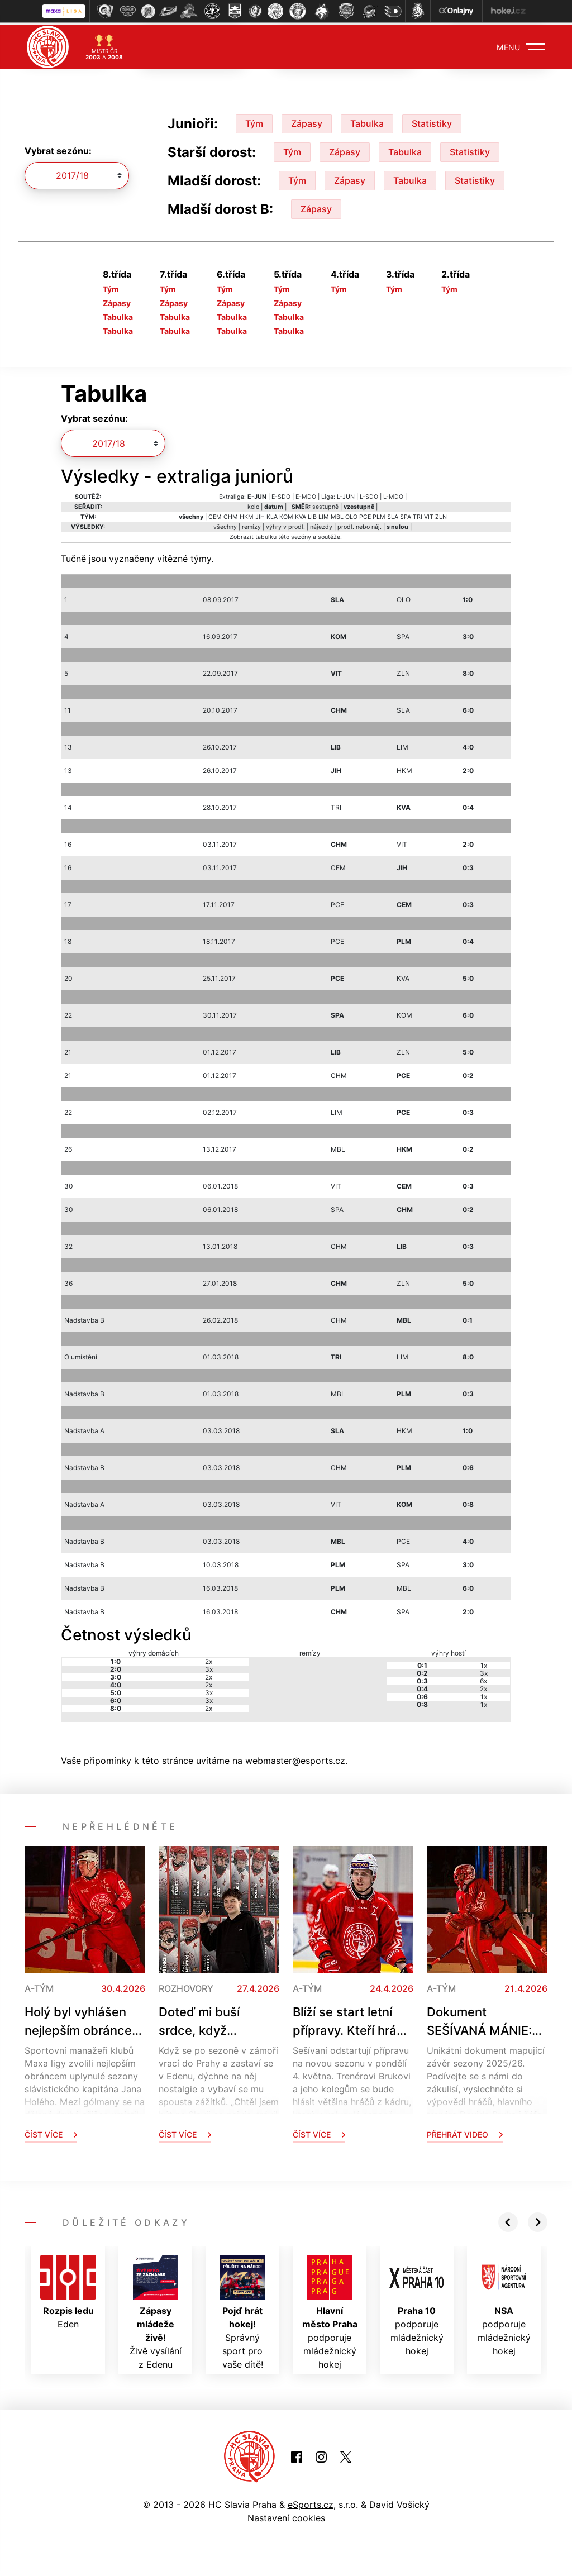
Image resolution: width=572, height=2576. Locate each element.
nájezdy (321, 524)
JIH (260, 514)
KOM (286, 514)
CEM (215, 514)
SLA (392, 514)
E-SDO (280, 494)
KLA (272, 514)
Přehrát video (465, 2132)
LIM (323, 514)
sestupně (325, 504)
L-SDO (369, 494)
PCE (365, 514)
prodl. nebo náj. (359, 524)
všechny (225, 524)
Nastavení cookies (286, 2515)
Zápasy (306, 121)
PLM (379, 514)
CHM (230, 514)
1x (483, 1663)
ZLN (441, 514)
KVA (300, 514)
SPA (405, 514)
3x (209, 1667)
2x (208, 1659)
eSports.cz (310, 2502)
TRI (417, 514)
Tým (254, 121)
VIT (428, 514)
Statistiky (432, 121)
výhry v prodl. (285, 524)
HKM (247, 514)
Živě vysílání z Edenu (156, 2310)
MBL (337, 514)
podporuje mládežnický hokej (330, 2310)
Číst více (51, 2132)
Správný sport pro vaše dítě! (242, 2310)
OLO (351, 514)
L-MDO (393, 494)
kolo (253, 504)
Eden (68, 2290)
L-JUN (346, 494)
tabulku (266, 534)
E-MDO (305, 494)
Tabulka (367, 121)
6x (483, 1679)
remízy (251, 524)
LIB (312, 514)
